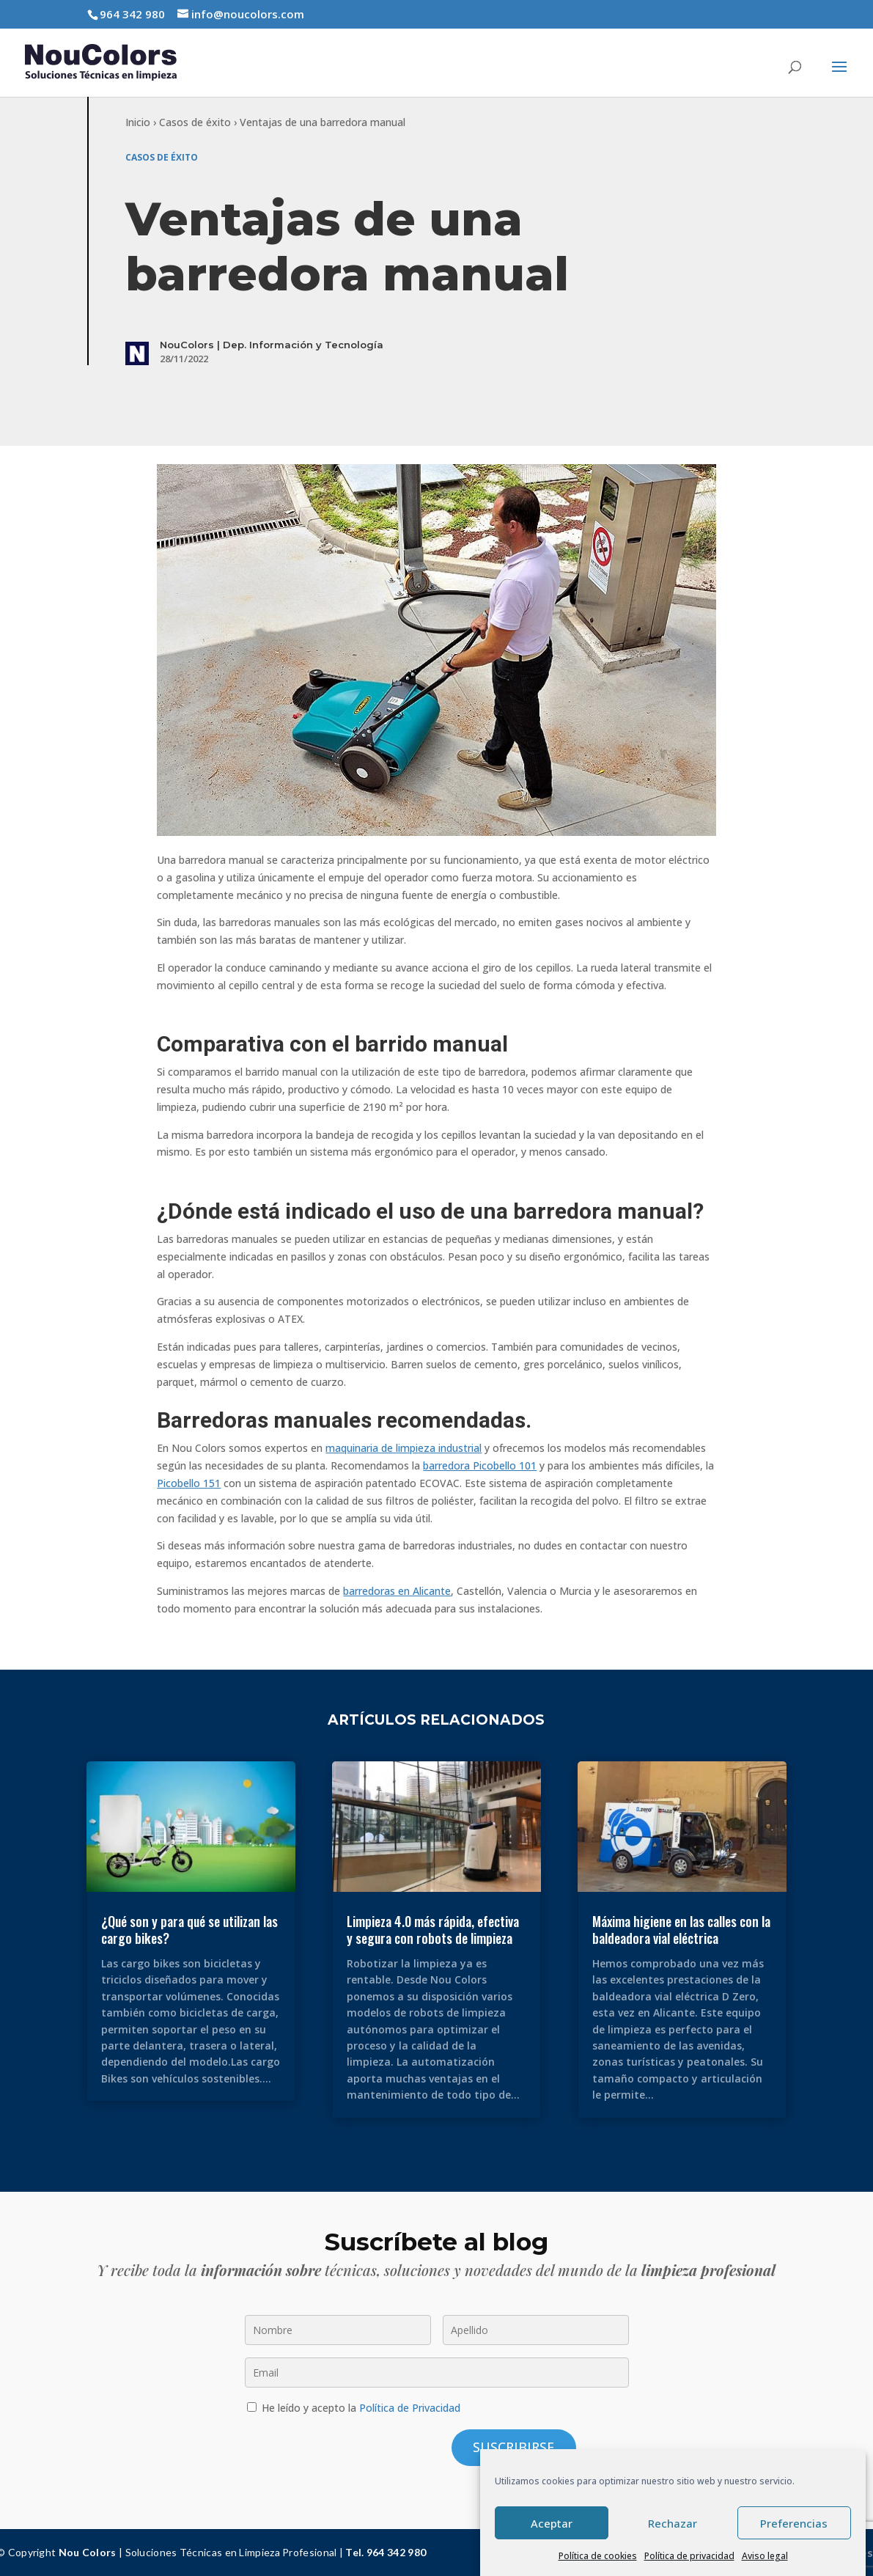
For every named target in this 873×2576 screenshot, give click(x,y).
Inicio (137, 122)
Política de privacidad (689, 2556)
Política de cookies (598, 2556)
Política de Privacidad (409, 2408)
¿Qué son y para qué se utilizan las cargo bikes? (189, 1930)
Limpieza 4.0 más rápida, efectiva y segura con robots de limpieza (433, 1930)
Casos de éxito (195, 122)
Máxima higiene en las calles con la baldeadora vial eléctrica (681, 1930)
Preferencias (794, 2523)
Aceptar (551, 2523)
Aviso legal (765, 2556)
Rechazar (672, 2523)
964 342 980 (132, 14)
